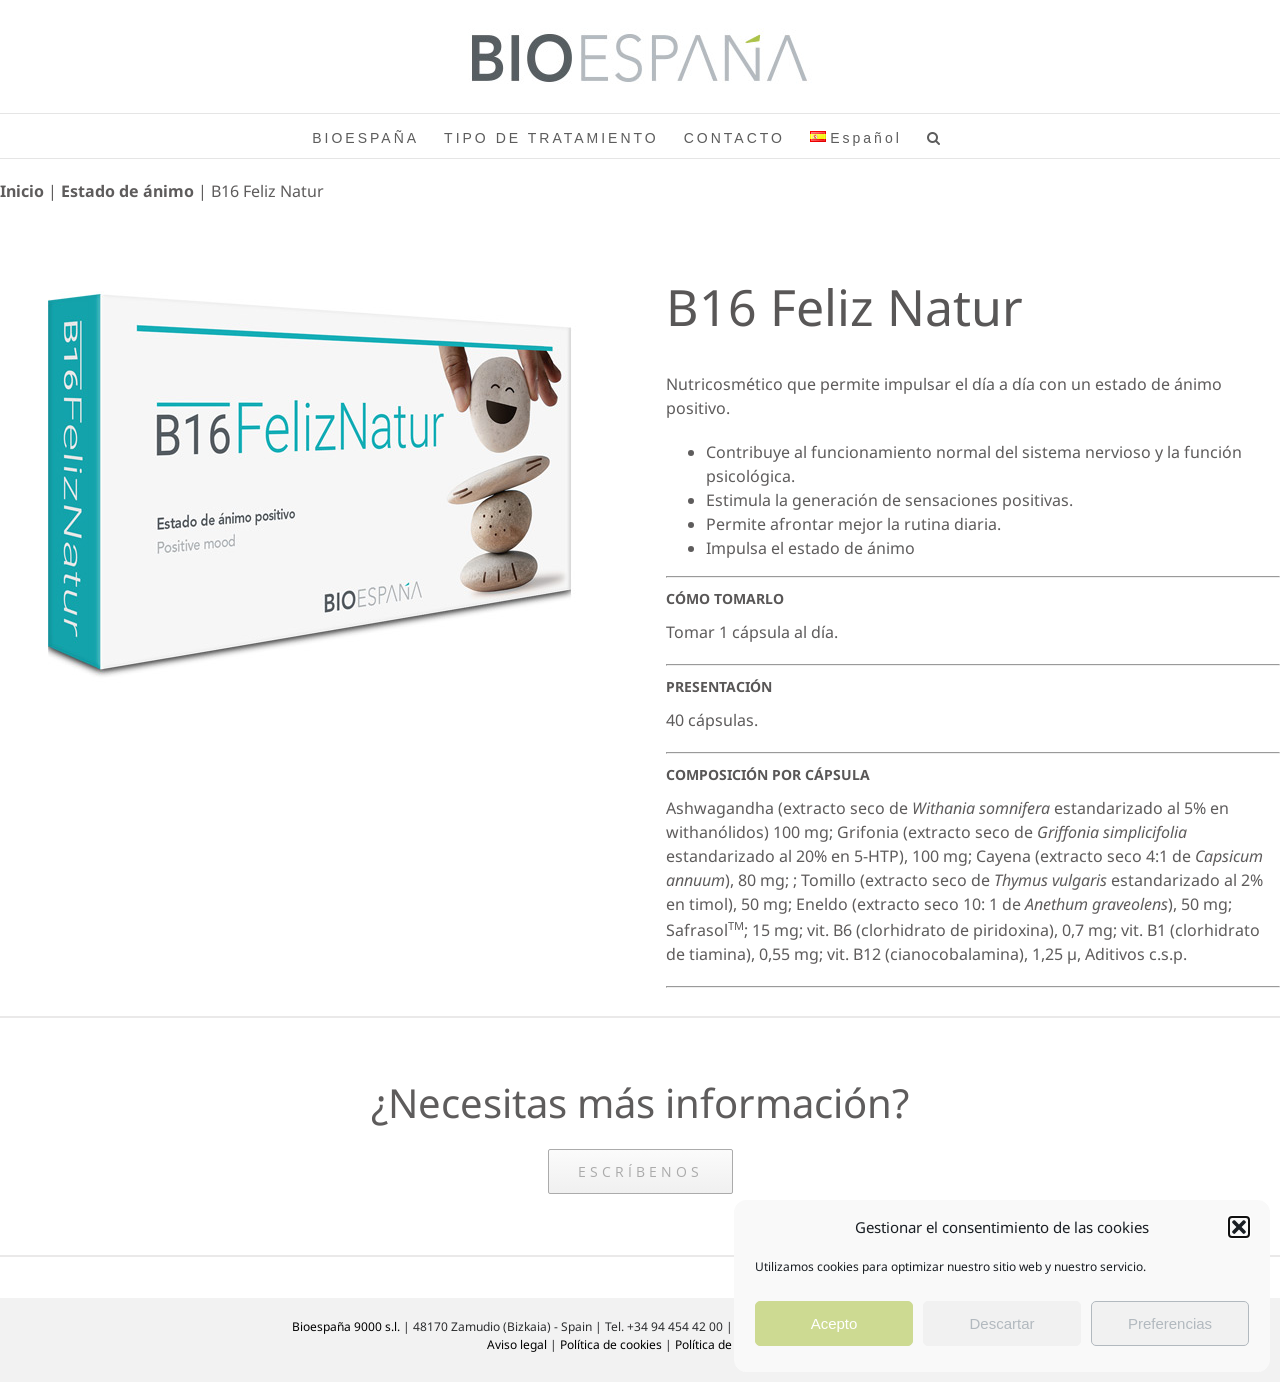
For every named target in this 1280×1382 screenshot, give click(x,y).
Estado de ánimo (127, 191)
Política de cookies (611, 1344)
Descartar (1001, 1323)
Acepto (834, 1323)
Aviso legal (517, 1344)
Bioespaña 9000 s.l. (346, 1326)
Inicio (22, 191)
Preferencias (1170, 1323)
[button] (1239, 1227)
